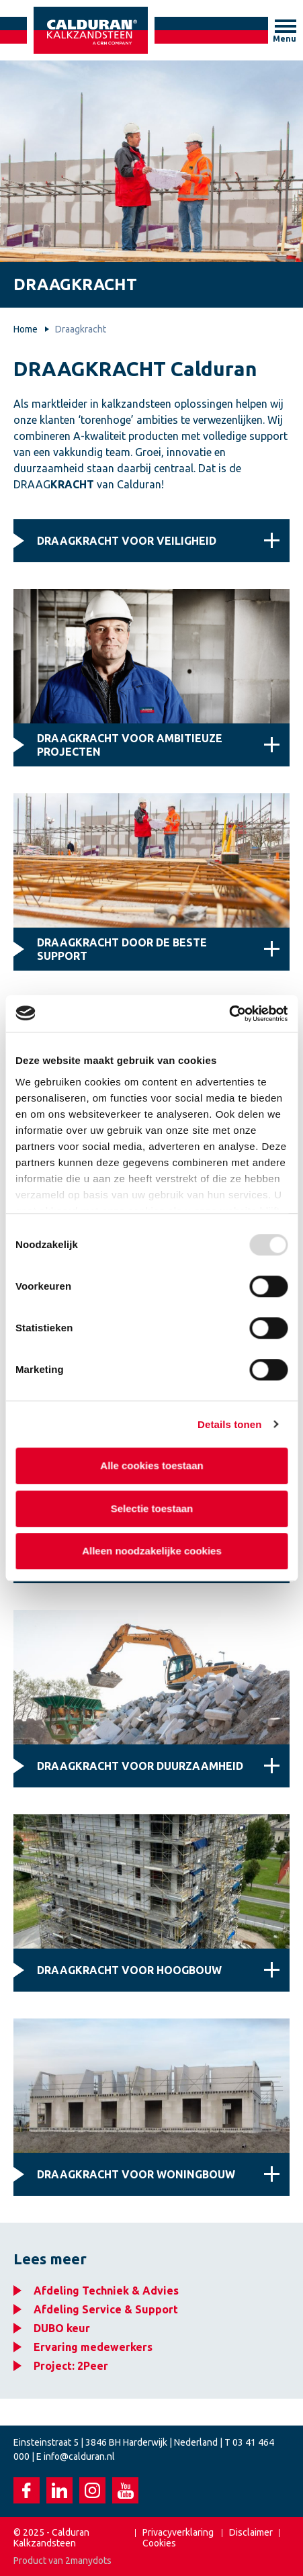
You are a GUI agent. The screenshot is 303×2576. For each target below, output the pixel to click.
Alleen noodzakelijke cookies (152, 1550)
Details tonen (229, 1424)
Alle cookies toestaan (151, 1465)
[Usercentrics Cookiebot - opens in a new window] (229, 1013)
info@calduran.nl (79, 2456)
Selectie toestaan (151, 1508)
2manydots (88, 2560)
